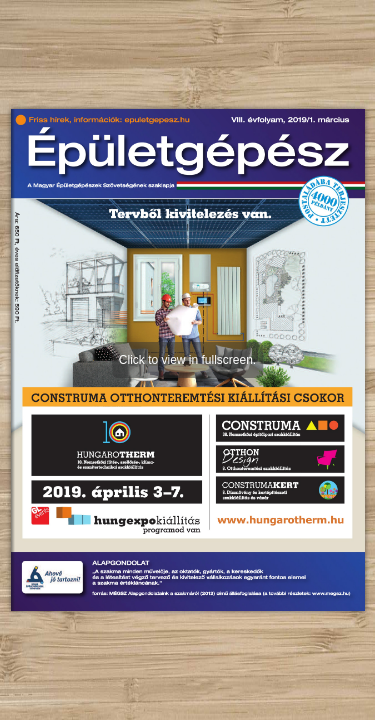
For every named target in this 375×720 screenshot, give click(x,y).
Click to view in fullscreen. (187, 360)
